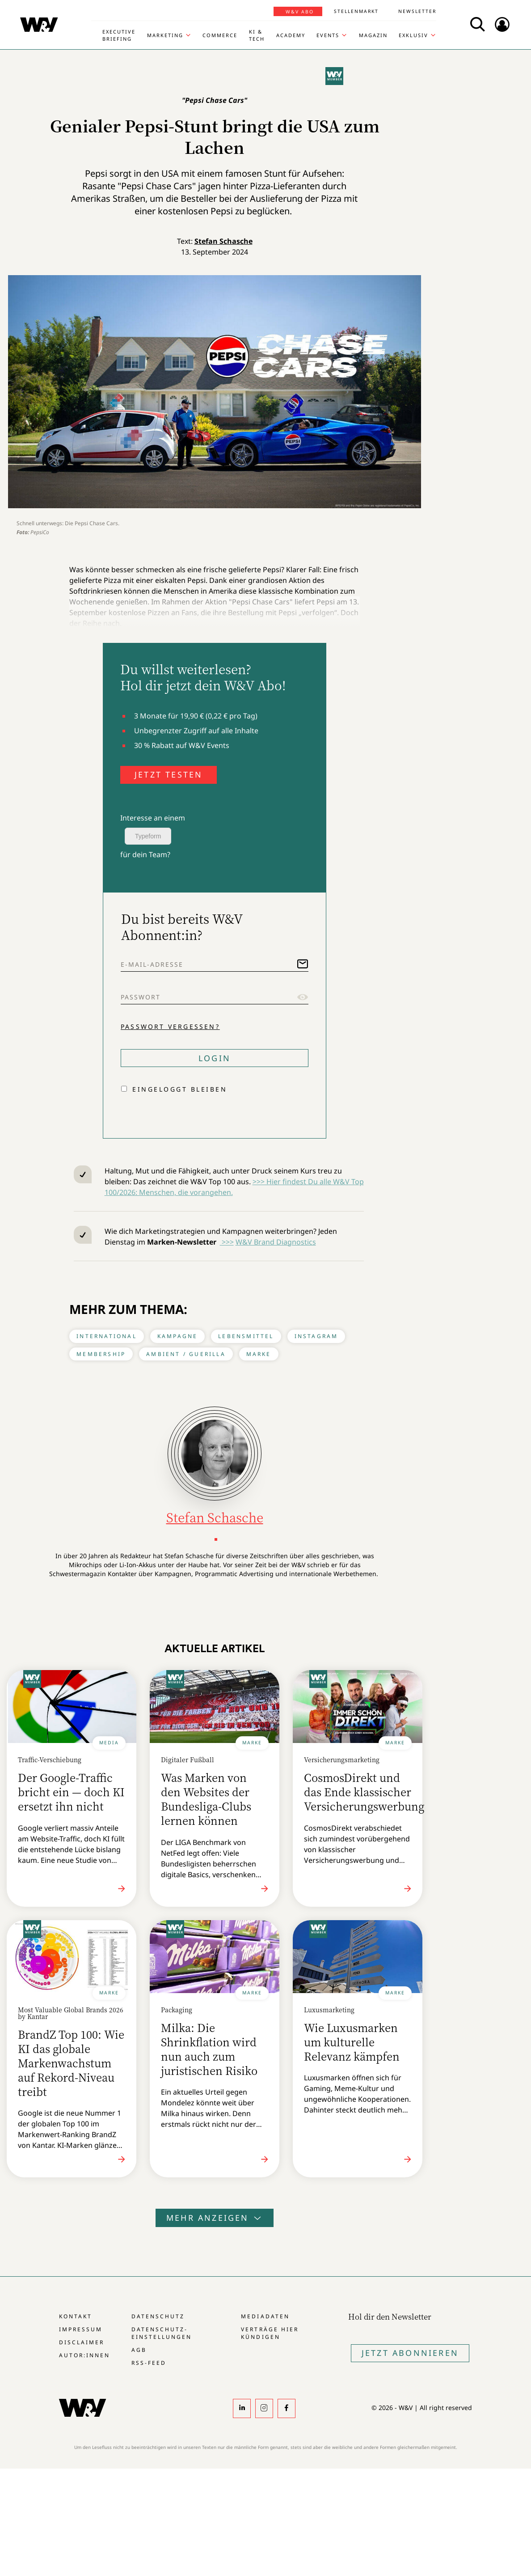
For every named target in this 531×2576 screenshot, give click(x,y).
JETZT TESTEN (168, 774)
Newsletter (417, 11)
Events (327, 35)
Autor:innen (84, 2355)
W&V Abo (300, 12)
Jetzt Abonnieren (410, 2352)
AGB (139, 2350)
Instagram (316, 1336)
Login (214, 1058)
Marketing (165, 35)
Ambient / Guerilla (186, 1354)
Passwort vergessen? (170, 1026)
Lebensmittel (246, 1336)
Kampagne (177, 1336)
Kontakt (75, 2316)
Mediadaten (265, 2316)
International (106, 1336)
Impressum (80, 2329)
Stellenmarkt (356, 11)
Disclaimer (81, 2342)
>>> (227, 1242)
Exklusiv (413, 35)
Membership (101, 1354)
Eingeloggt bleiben (179, 1089)
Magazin (373, 35)
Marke (258, 1354)
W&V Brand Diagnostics (276, 1242)
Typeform (148, 836)
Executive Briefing (118, 35)
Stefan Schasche (223, 241)
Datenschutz (158, 2316)
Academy (290, 35)
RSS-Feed (148, 2363)
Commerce (219, 35)
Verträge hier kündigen (269, 2333)
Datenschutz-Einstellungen (161, 2333)
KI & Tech (257, 35)
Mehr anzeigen (214, 2217)
